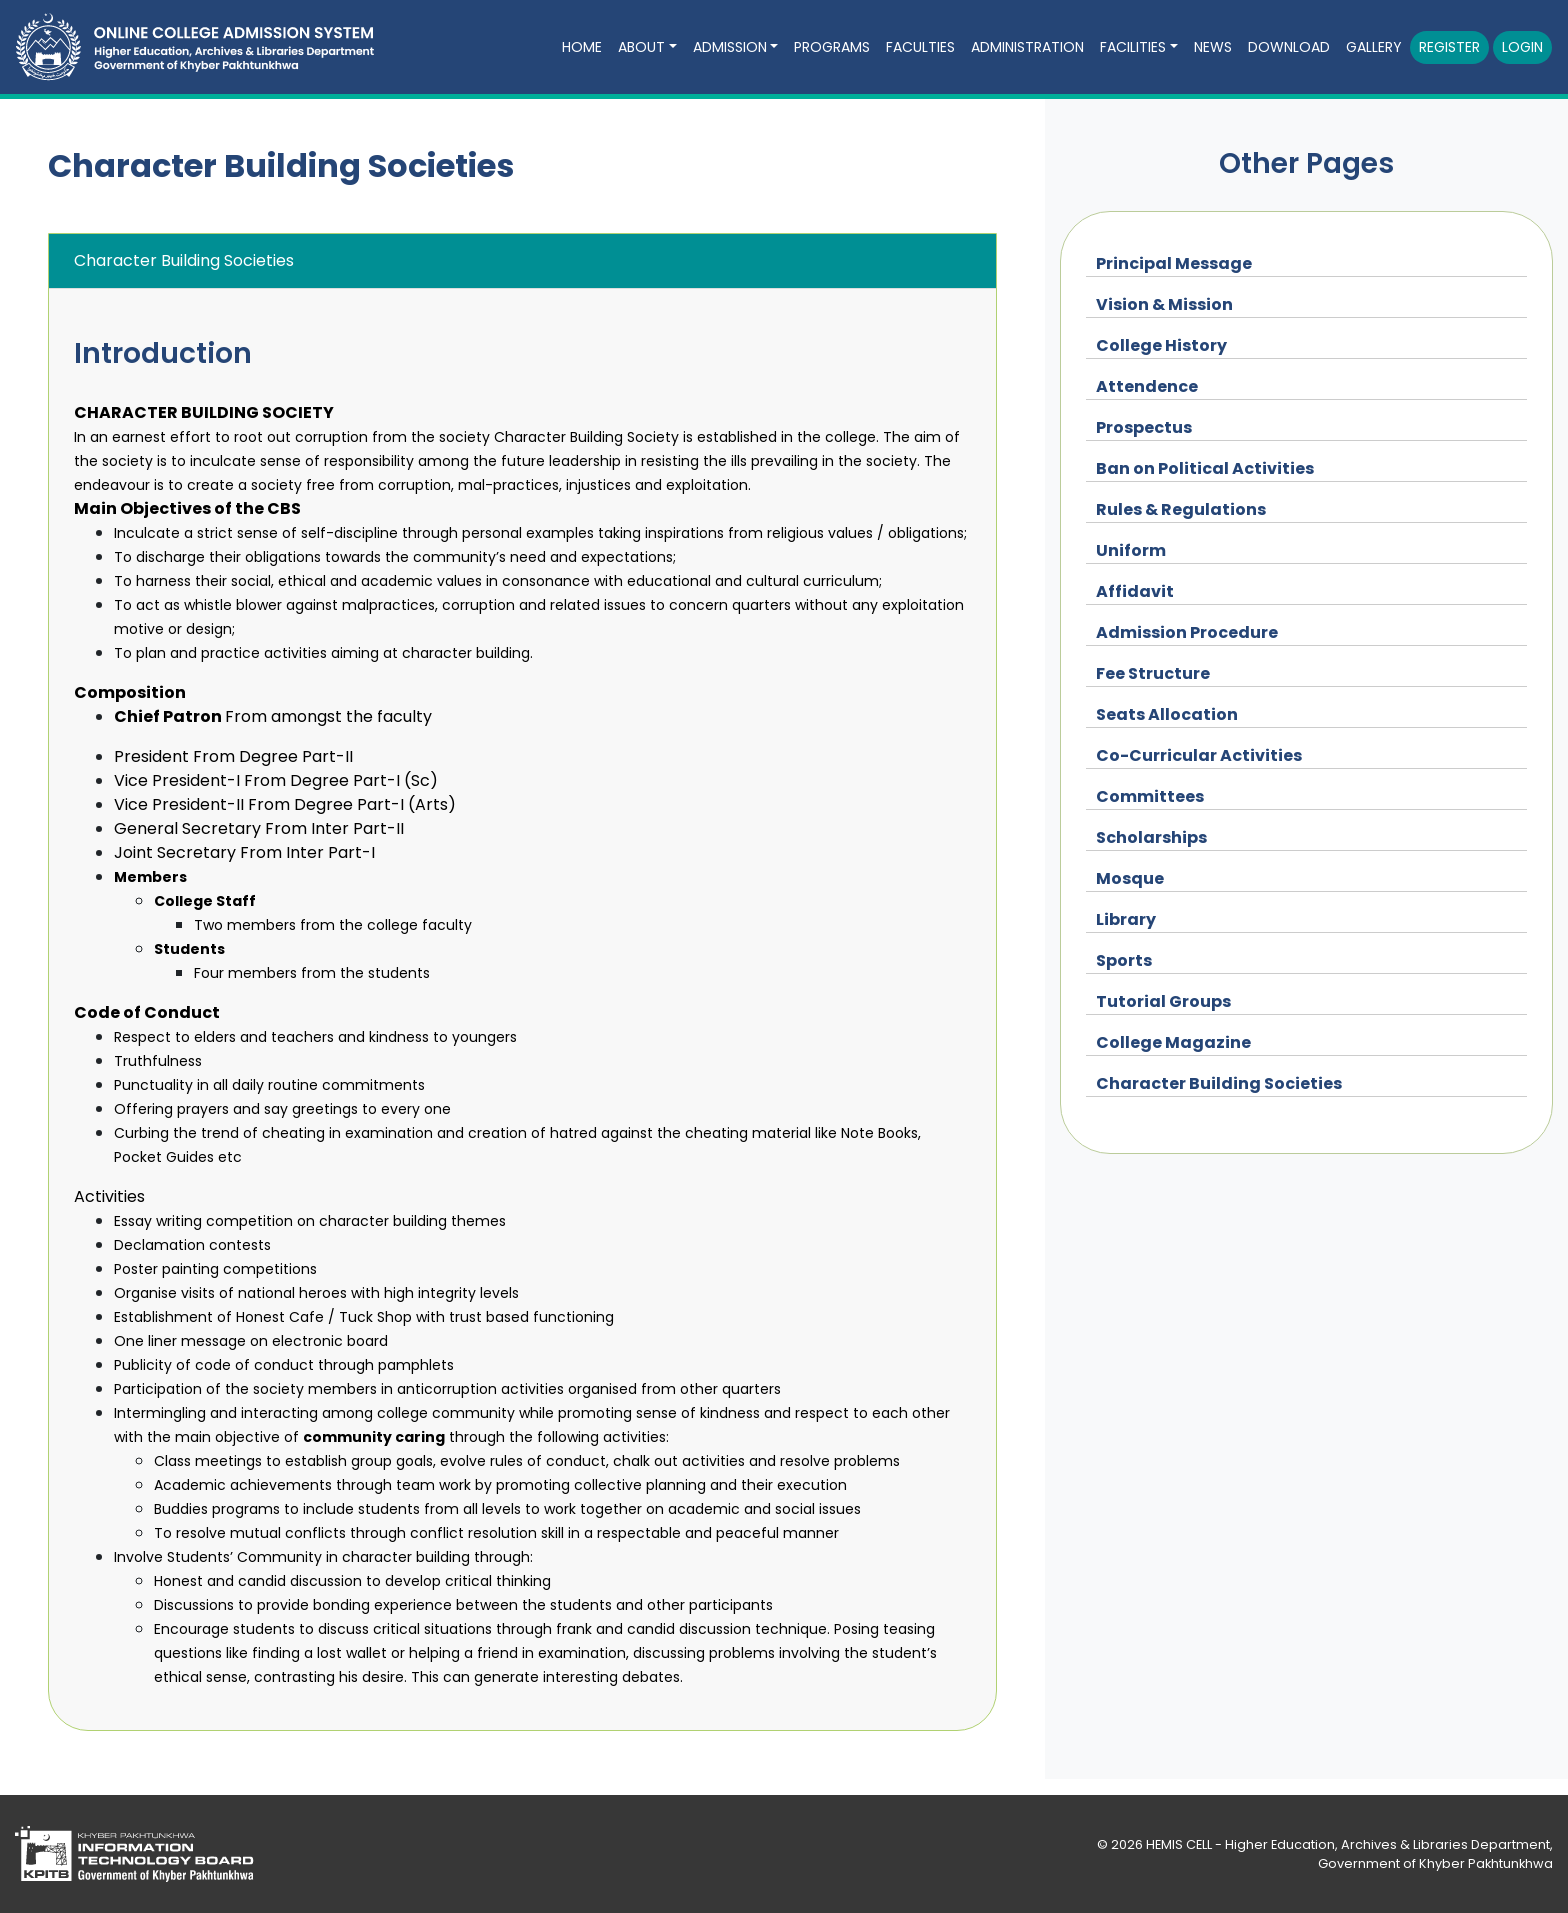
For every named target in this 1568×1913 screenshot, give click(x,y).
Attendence (1147, 386)
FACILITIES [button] (1133, 47)
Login (1522, 47)
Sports (1124, 960)
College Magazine (1173, 1042)
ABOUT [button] (641, 47)
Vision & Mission (1164, 304)
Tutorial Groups (1163, 1001)
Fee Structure (1153, 673)
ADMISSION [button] (730, 47)
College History (1161, 345)
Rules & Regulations (1181, 509)
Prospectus (1144, 427)
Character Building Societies (1219, 1083)
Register (1449, 47)
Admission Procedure (1187, 632)
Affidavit (1135, 591)
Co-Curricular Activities (1199, 755)
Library (1126, 919)
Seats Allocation (1167, 714)
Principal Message (1174, 263)
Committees (1150, 796)
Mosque (1130, 878)
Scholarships (1151, 837)
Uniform (1131, 550)
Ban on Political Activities (1205, 468)
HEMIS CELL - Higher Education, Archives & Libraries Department (1348, 1844)
